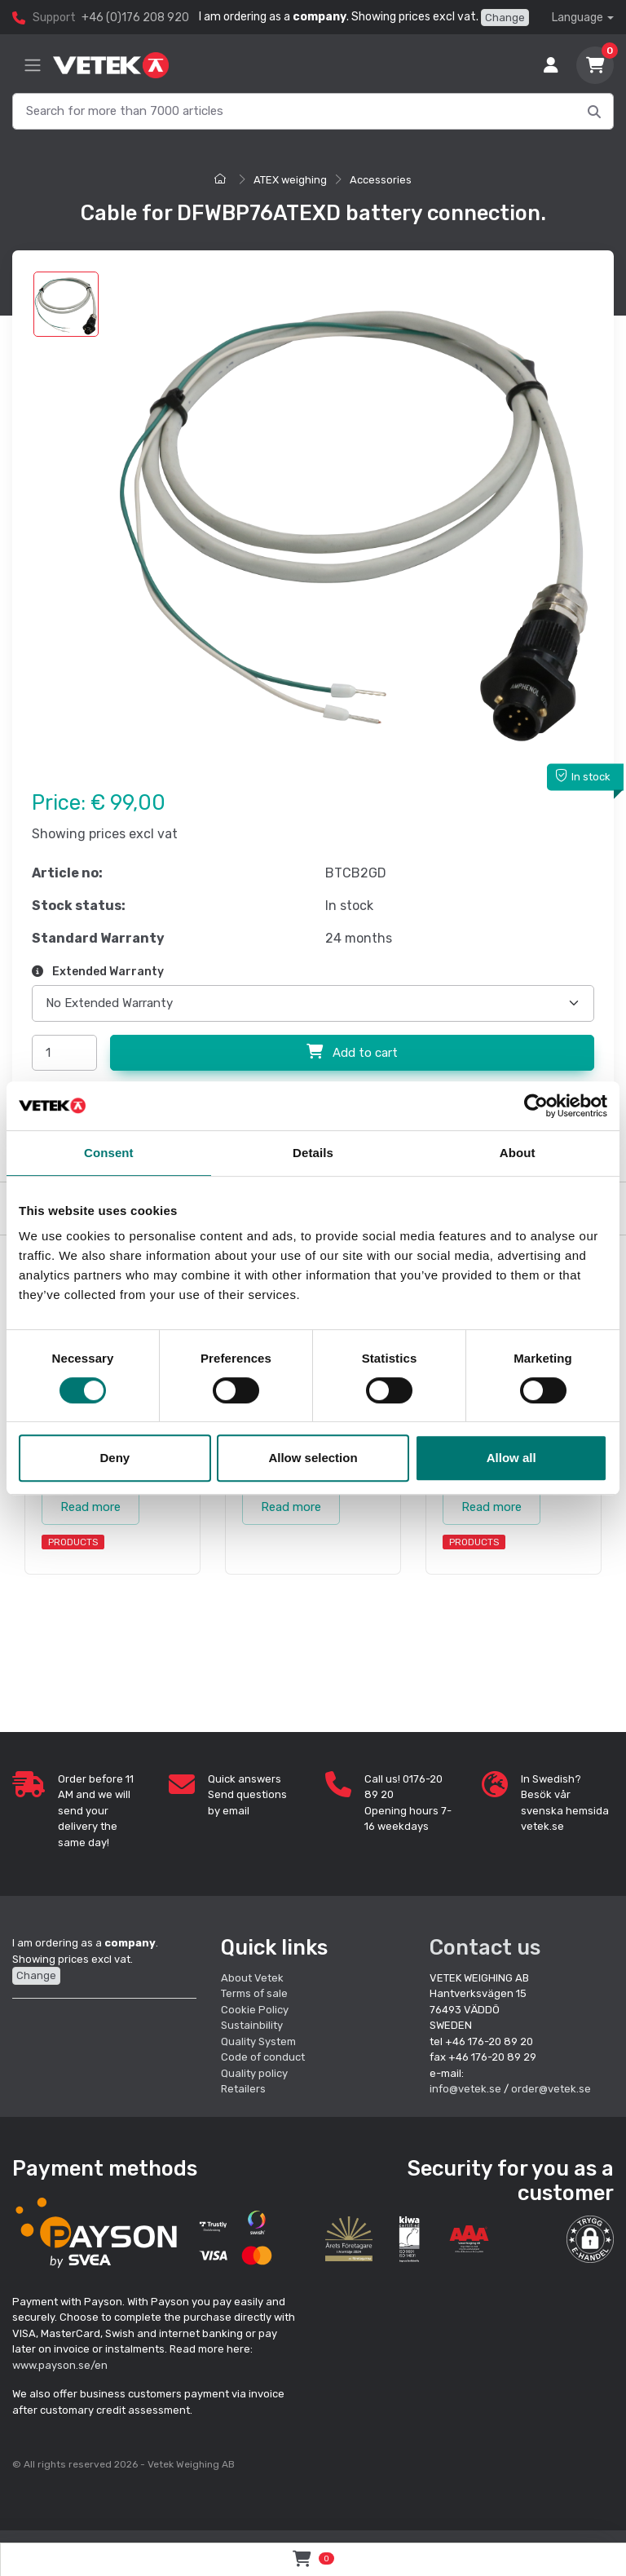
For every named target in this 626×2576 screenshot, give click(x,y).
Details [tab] (313, 1153)
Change (505, 17)
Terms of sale (254, 1993)
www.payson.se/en (60, 2365)
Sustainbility (253, 2025)
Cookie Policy (255, 2010)
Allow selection (312, 1458)
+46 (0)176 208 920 (135, 17)
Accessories (381, 180)
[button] (590, 2239)
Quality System (258, 2041)
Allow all (511, 1458)
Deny (114, 1458)
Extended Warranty (98, 972)
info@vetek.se (465, 2089)
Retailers (243, 2089)
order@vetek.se (551, 2089)
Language (577, 17)
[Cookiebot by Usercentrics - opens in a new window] (536, 1106)
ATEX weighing (290, 180)
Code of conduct (263, 2057)
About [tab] (518, 1153)
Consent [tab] (109, 1153)
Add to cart (352, 1052)
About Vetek (252, 1978)
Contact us (485, 1947)
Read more (90, 1507)
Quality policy (254, 2073)
